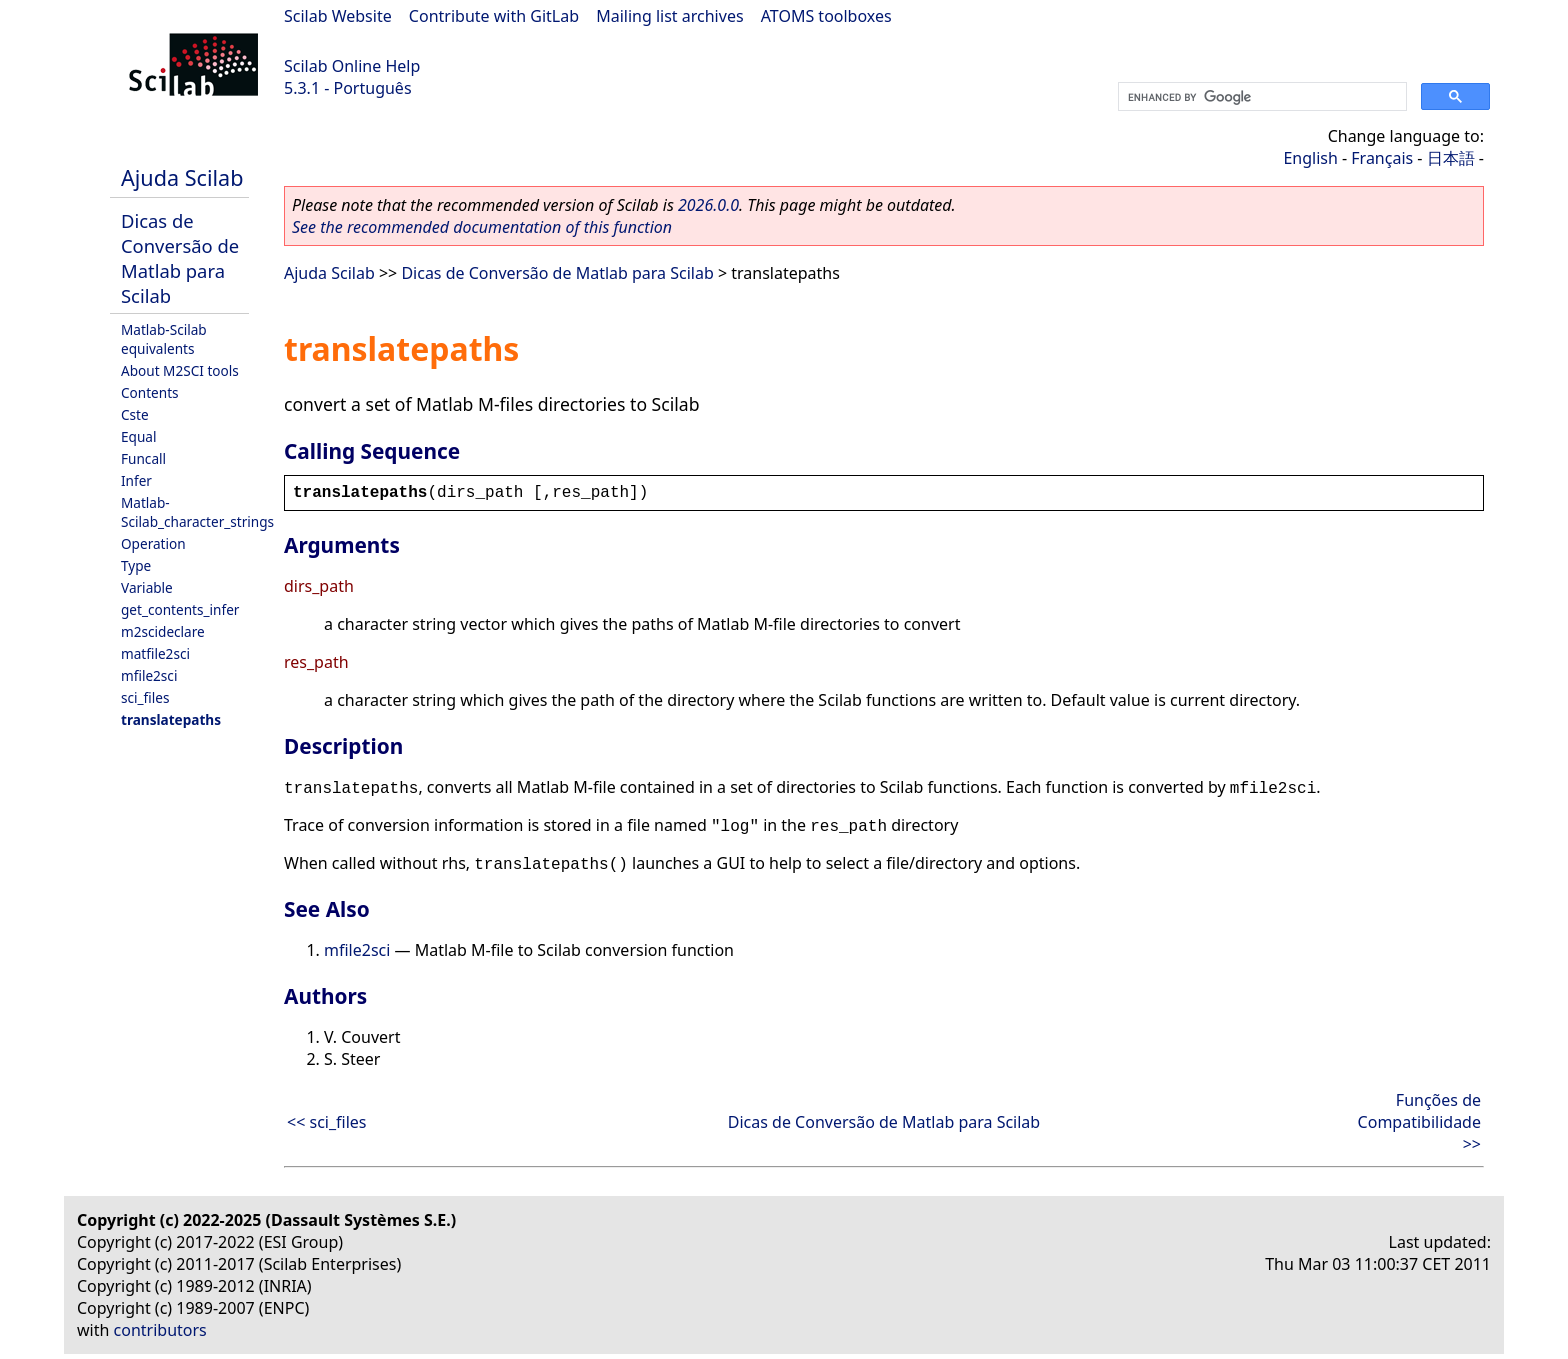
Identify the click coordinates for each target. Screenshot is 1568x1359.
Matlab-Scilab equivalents (164, 339)
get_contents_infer (180, 609)
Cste (135, 414)
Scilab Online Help (352, 66)
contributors (160, 1330)
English (1310, 158)
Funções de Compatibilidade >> (1419, 1122)
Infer (136, 480)
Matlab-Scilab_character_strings (197, 512)
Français (1382, 158)
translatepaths (171, 719)
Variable (147, 587)
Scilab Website (338, 16)
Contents (150, 392)
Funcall (143, 458)
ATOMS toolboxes (826, 16)
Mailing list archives (669, 16)
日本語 (1451, 158)
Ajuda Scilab (182, 177)
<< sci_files (327, 1122)
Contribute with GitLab (494, 16)
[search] (1260, 97)
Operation (153, 543)
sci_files (145, 697)
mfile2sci (149, 675)
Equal (138, 436)
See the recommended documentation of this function (482, 227)
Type (136, 565)
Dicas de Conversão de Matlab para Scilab (180, 258)
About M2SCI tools (180, 370)
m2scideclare (163, 631)
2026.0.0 (708, 205)
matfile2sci (155, 653)
